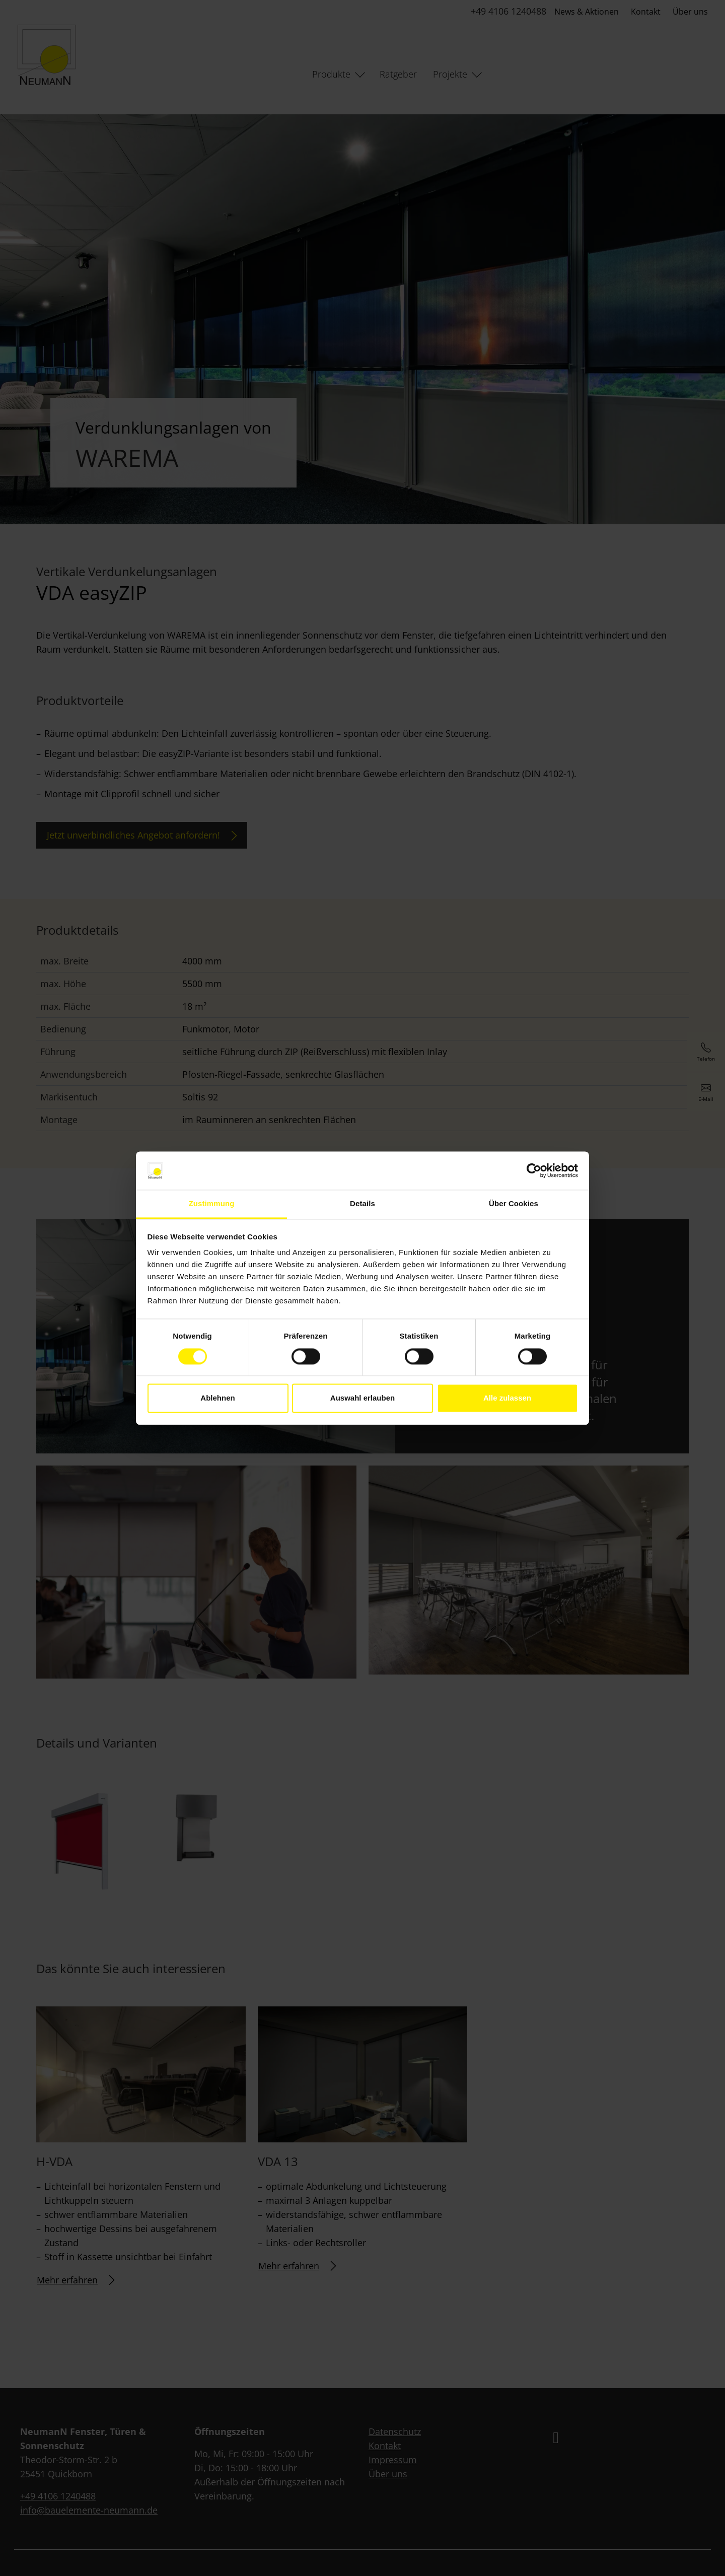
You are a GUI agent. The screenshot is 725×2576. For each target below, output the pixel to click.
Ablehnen (217, 1398)
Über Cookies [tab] (513, 1204)
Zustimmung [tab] (212, 1204)
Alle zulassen (507, 1398)
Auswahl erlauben (362, 1398)
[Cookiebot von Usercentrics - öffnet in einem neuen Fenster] (534, 1170)
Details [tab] (362, 1204)
